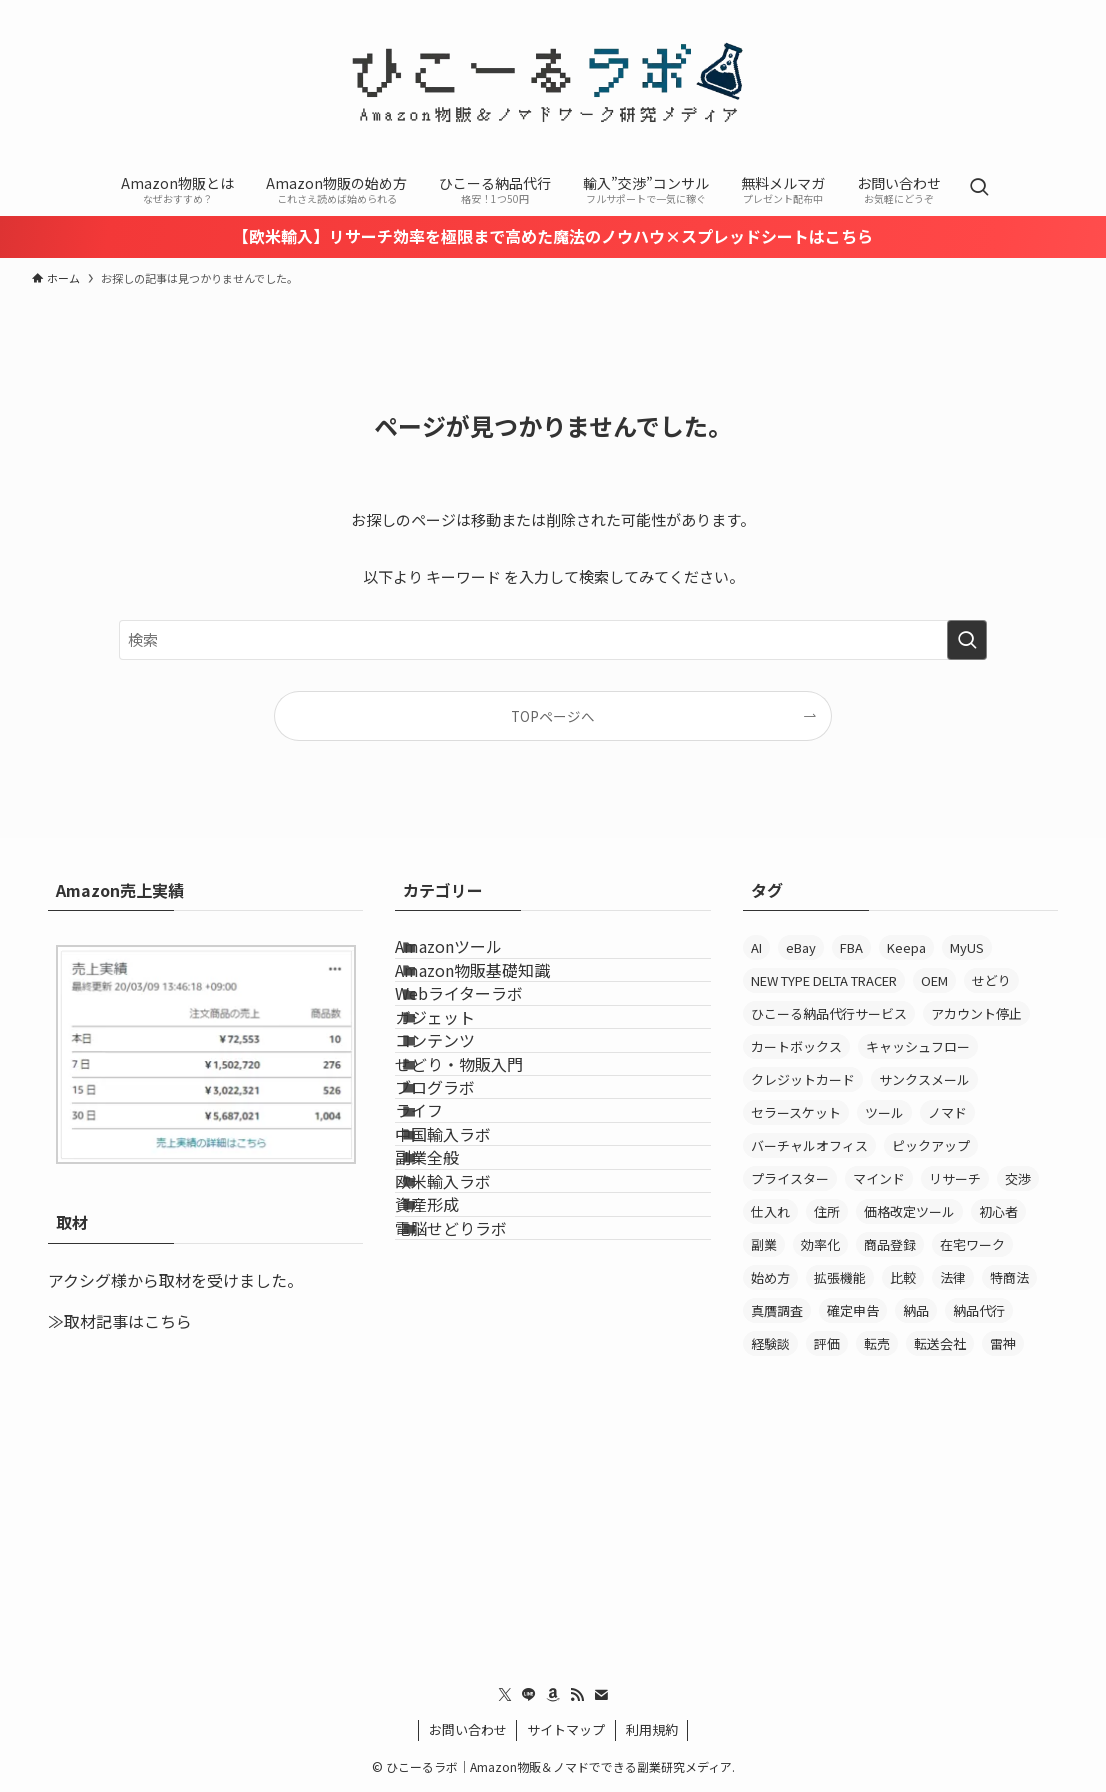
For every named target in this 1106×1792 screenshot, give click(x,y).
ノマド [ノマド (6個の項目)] (947, 1112)
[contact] (601, 1695)
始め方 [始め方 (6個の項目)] (770, 1277)
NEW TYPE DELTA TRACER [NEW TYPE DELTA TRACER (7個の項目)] (824, 980)
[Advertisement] (900, 1513)
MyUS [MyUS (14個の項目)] (967, 947)
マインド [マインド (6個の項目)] (879, 1178)
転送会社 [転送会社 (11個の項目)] (940, 1343)
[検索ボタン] (979, 188)
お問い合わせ (468, 1729)
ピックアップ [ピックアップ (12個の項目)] (931, 1145)
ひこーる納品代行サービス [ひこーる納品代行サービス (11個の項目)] (829, 1013)
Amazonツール (476, 958)
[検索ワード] (553, 640)
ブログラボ (463, 1243)
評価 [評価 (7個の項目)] (827, 1343)
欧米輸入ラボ (471, 1432)
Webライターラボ (487, 1053)
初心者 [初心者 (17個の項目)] (998, 1211)
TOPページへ (553, 716)
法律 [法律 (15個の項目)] (953, 1277)
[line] (529, 1695)
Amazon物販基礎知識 (500, 1006)
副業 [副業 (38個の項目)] (764, 1244)
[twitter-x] (505, 1695)
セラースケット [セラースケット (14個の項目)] (796, 1112)
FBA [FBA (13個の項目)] (851, 947)
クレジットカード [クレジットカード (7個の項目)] (803, 1079)
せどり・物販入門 (487, 1195)
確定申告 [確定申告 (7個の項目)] (853, 1310)
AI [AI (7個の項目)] (756, 947)
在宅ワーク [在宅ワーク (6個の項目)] (972, 1244)
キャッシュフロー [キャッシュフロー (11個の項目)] (918, 1046)
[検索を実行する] (967, 640)
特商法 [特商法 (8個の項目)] (1009, 1277)
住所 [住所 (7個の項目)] (827, 1211)
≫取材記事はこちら (120, 1321)
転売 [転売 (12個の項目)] (877, 1343)
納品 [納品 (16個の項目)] (916, 1310)
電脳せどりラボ (479, 1527)
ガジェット (463, 1101)
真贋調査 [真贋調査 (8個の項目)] (777, 1310)
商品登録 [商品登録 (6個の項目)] (890, 1244)
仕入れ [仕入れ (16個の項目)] (770, 1211)
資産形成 (455, 1480)
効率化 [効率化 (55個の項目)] (820, 1244)
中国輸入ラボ (471, 1338)
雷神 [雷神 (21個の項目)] (1003, 1343)
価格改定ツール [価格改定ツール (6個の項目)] (909, 1211)
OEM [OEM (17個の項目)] (934, 980)
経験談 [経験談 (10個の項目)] (770, 1343)
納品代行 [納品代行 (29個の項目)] (979, 1310)
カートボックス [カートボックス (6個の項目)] (796, 1046)
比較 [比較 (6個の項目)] (903, 1277)
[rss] (577, 1695)
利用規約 (652, 1729)
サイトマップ (566, 1729)
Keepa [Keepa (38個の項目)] (906, 947)
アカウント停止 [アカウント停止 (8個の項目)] (976, 1013)
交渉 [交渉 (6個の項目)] (1018, 1178)
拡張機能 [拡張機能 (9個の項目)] (840, 1277)
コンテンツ (463, 1148)
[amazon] (553, 1695)
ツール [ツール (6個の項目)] (884, 1112)
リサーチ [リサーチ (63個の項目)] (955, 1178)
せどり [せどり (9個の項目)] (991, 980)
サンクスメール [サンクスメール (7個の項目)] (924, 1079)
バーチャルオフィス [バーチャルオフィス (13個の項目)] (809, 1145)
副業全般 (455, 1385)
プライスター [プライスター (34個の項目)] (790, 1178)
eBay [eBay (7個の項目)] (801, 947)
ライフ (447, 1290)
